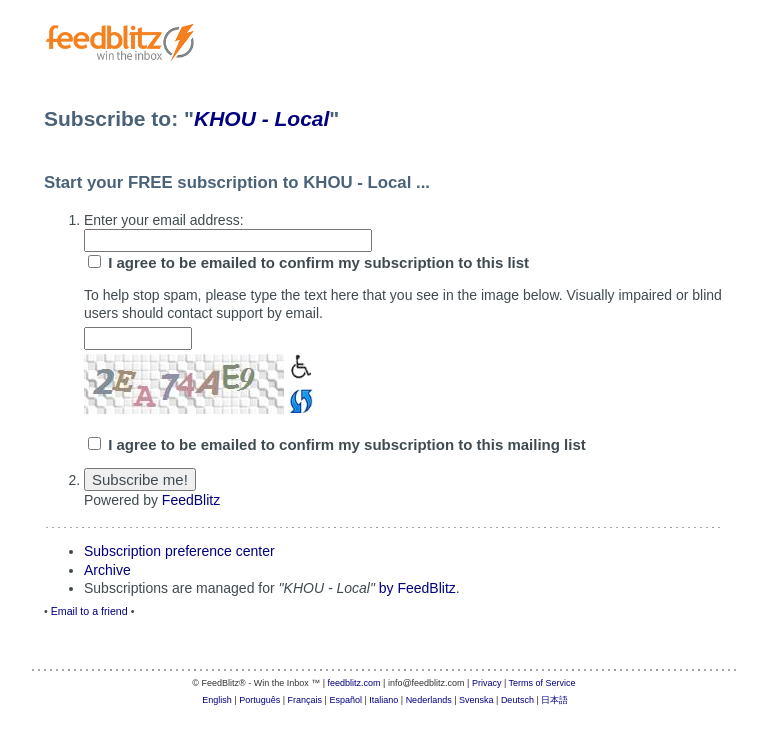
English (217, 700)
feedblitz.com (354, 683)
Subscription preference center (179, 551)
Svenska (476, 700)
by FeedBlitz (417, 588)
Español (345, 700)
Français (305, 700)
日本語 (554, 700)
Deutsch (517, 700)
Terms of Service (542, 683)
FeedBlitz (191, 500)
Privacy (487, 683)
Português (259, 700)
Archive (107, 570)
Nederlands (429, 700)
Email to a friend (89, 611)
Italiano (383, 700)
